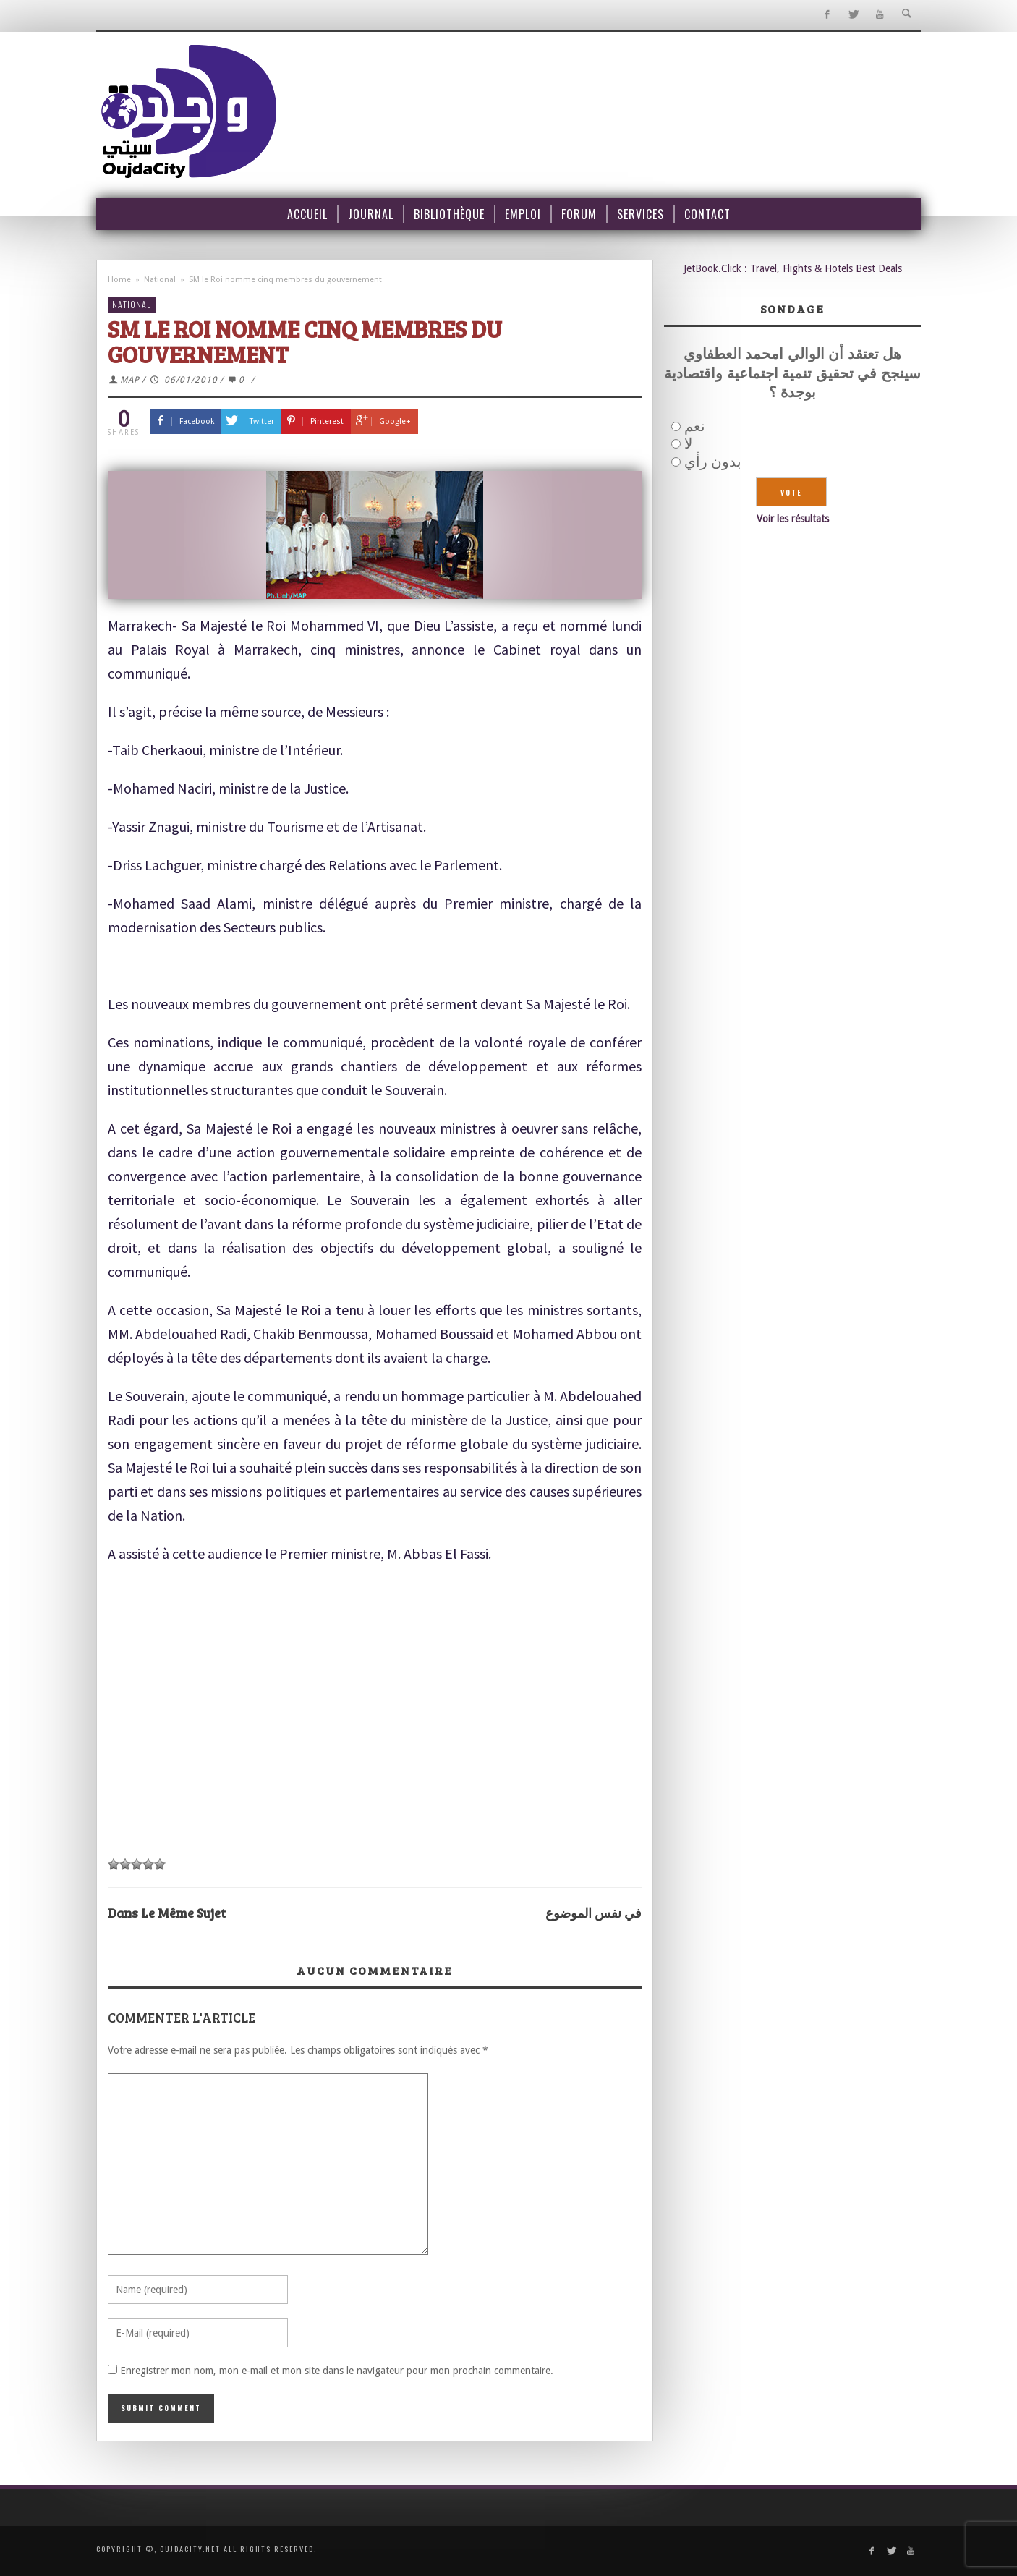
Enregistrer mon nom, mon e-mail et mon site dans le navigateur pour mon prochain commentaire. (336, 2370)
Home (119, 279)
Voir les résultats (793, 518)
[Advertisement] (375, 1740)
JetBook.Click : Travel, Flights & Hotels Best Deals (793, 268)
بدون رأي (712, 461)
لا (688, 443)
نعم (694, 426)
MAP (130, 380)
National (160, 279)
